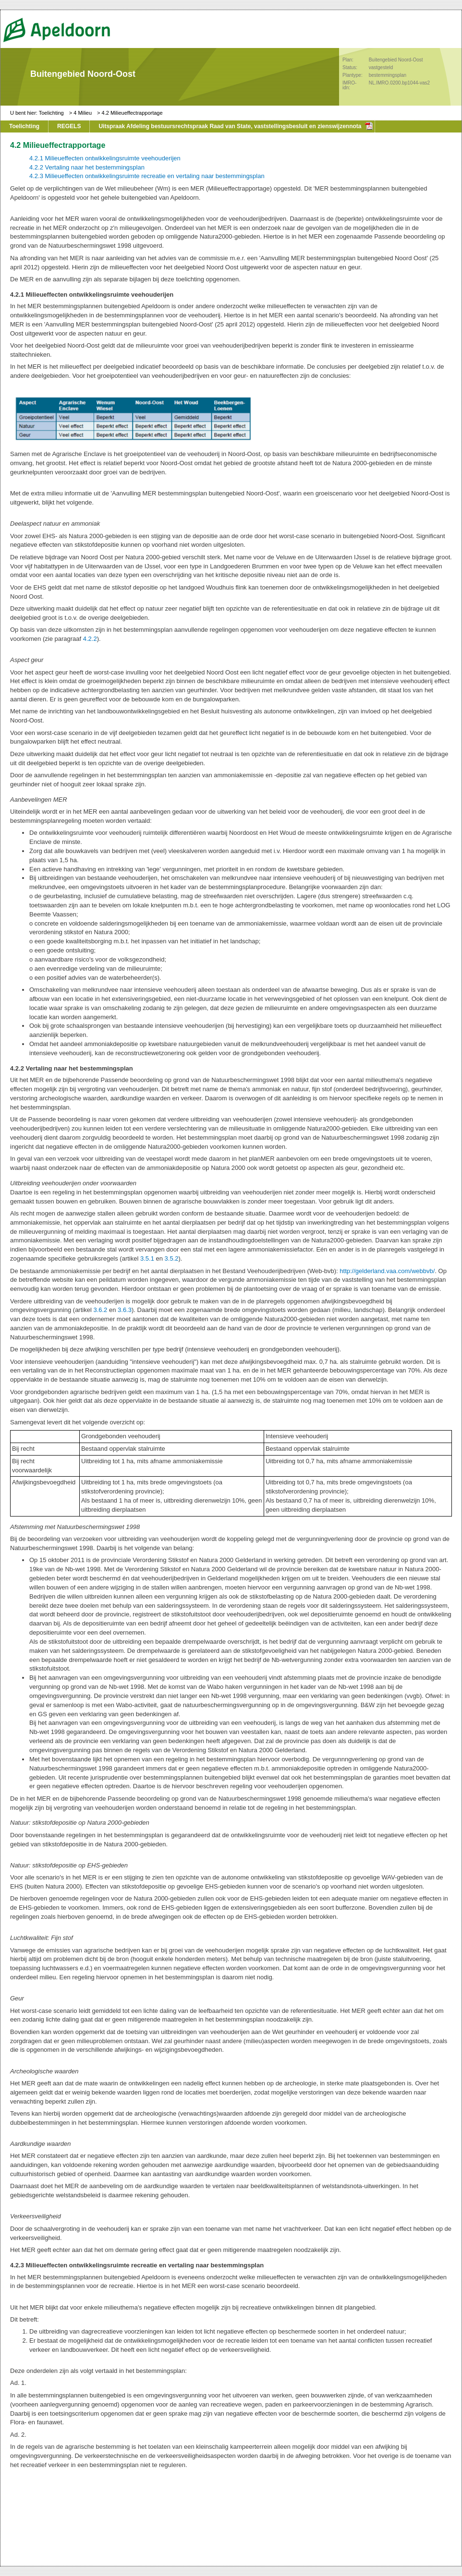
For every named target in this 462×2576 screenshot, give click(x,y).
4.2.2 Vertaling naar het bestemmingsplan (87, 167)
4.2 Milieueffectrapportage (132, 113)
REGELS (69, 126)
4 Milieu (82, 113)
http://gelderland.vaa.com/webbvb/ (387, 1271)
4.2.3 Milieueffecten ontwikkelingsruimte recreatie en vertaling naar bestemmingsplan (147, 176)
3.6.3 (125, 1309)
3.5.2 (172, 1258)
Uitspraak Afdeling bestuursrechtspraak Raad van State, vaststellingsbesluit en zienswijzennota (229, 126)
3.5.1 (147, 1258)
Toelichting (51, 113)
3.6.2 (100, 1309)
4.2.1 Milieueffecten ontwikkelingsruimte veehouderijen (105, 158)
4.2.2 (90, 638)
